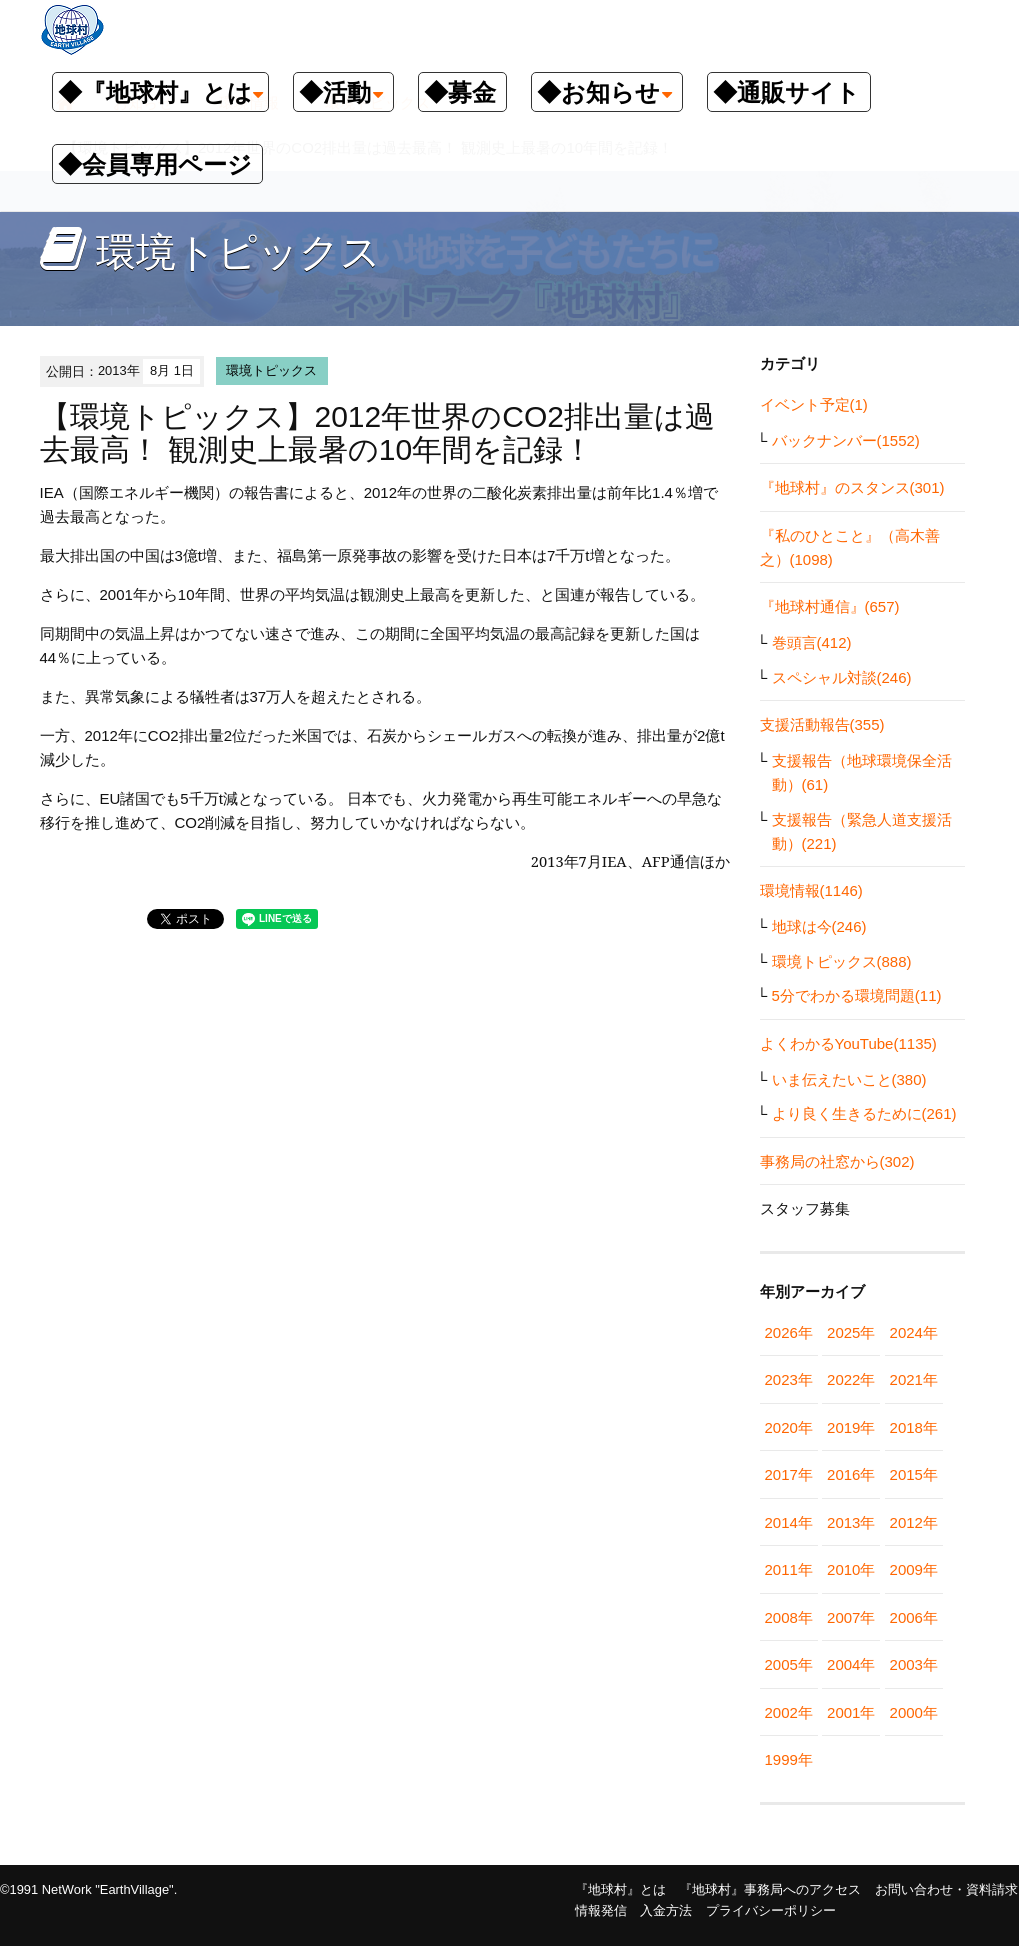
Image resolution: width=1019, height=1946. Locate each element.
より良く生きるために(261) (864, 1113)
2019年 (851, 1427)
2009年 (914, 1569)
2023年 (789, 1379)
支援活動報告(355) (822, 724)
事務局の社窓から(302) (837, 1161)
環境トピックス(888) (842, 961)
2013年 (851, 1522)
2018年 (914, 1427)
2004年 (851, 1664)
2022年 (851, 1379)
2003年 (914, 1664)
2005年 (789, 1664)
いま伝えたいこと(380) (849, 1079)
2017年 (789, 1474)
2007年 (851, 1617)
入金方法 (666, 1910)
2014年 (789, 1522)
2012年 (914, 1522)
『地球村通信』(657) (830, 606)
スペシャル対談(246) (842, 677)
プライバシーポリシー (771, 1910)
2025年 (851, 1332)
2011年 (789, 1569)
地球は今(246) (819, 926)
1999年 (789, 1759)
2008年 (789, 1617)
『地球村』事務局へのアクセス (770, 1889)
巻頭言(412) (812, 642)
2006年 (914, 1617)
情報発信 (601, 1910)
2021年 (914, 1379)
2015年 (914, 1474)
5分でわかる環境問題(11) (857, 995)
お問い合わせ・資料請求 (946, 1889)
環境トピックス (271, 370)
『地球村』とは (620, 1889)
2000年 (914, 1712)
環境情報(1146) (811, 890)
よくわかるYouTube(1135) (848, 1043)
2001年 (851, 1712)
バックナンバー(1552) (846, 440)
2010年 (851, 1569)
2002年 (789, 1712)
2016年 (851, 1474)
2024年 (914, 1332)
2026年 (789, 1332)
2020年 (789, 1427)
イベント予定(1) (814, 404)
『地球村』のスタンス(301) (852, 487)
